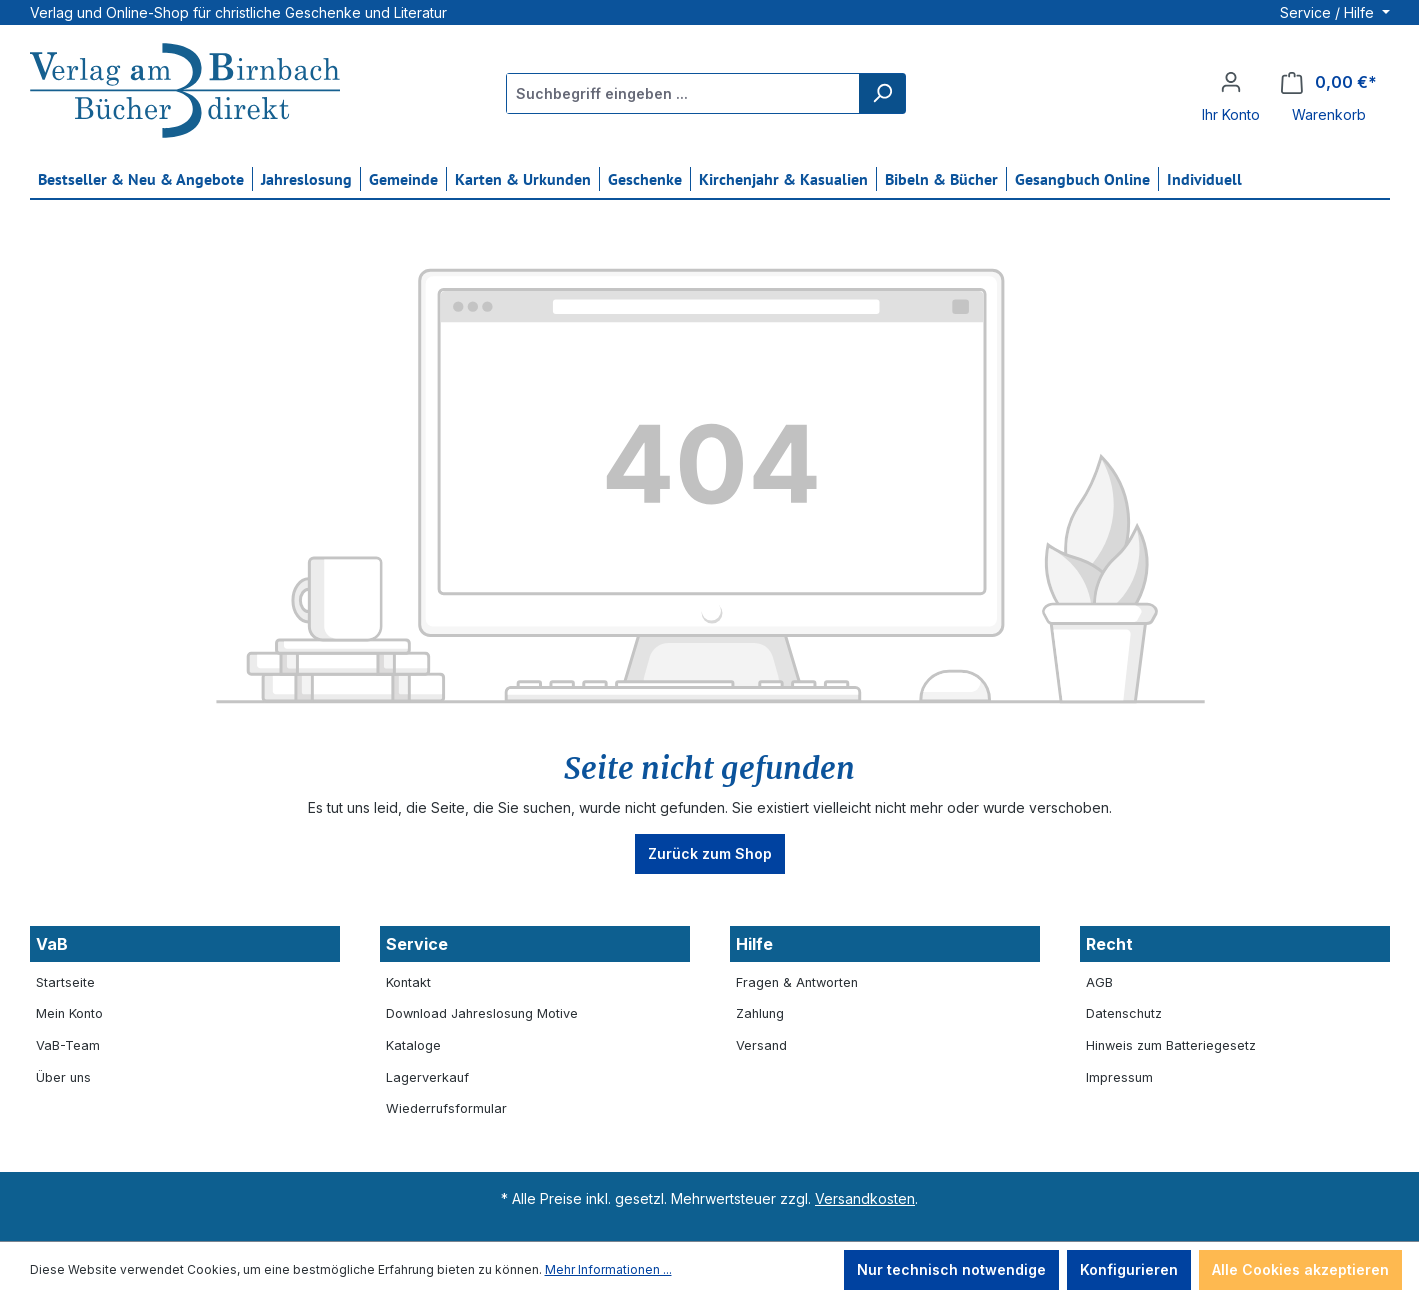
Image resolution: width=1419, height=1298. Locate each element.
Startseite (65, 982)
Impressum (1119, 1077)
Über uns (63, 1077)
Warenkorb (1329, 114)
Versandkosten (865, 1198)
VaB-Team (68, 1045)
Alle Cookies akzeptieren (1300, 1269)
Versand (761, 1045)
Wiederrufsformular (446, 1108)
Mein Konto (69, 1013)
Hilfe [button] (754, 944)
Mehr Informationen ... (608, 1269)
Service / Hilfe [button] (1329, 12)
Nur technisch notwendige (951, 1269)
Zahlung (760, 1013)
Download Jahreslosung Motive (482, 1013)
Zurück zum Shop (710, 853)
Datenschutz (1124, 1013)
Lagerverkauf (427, 1077)
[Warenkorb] (1329, 82)
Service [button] (417, 944)
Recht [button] (1109, 944)
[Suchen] (882, 93)
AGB (1099, 982)
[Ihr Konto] (1231, 82)
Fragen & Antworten (797, 982)
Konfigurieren (1129, 1269)
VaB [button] (52, 944)
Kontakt (408, 982)
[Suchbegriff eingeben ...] (683, 93)
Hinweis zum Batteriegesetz (1171, 1045)
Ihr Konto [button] (1231, 114)
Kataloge (413, 1045)
